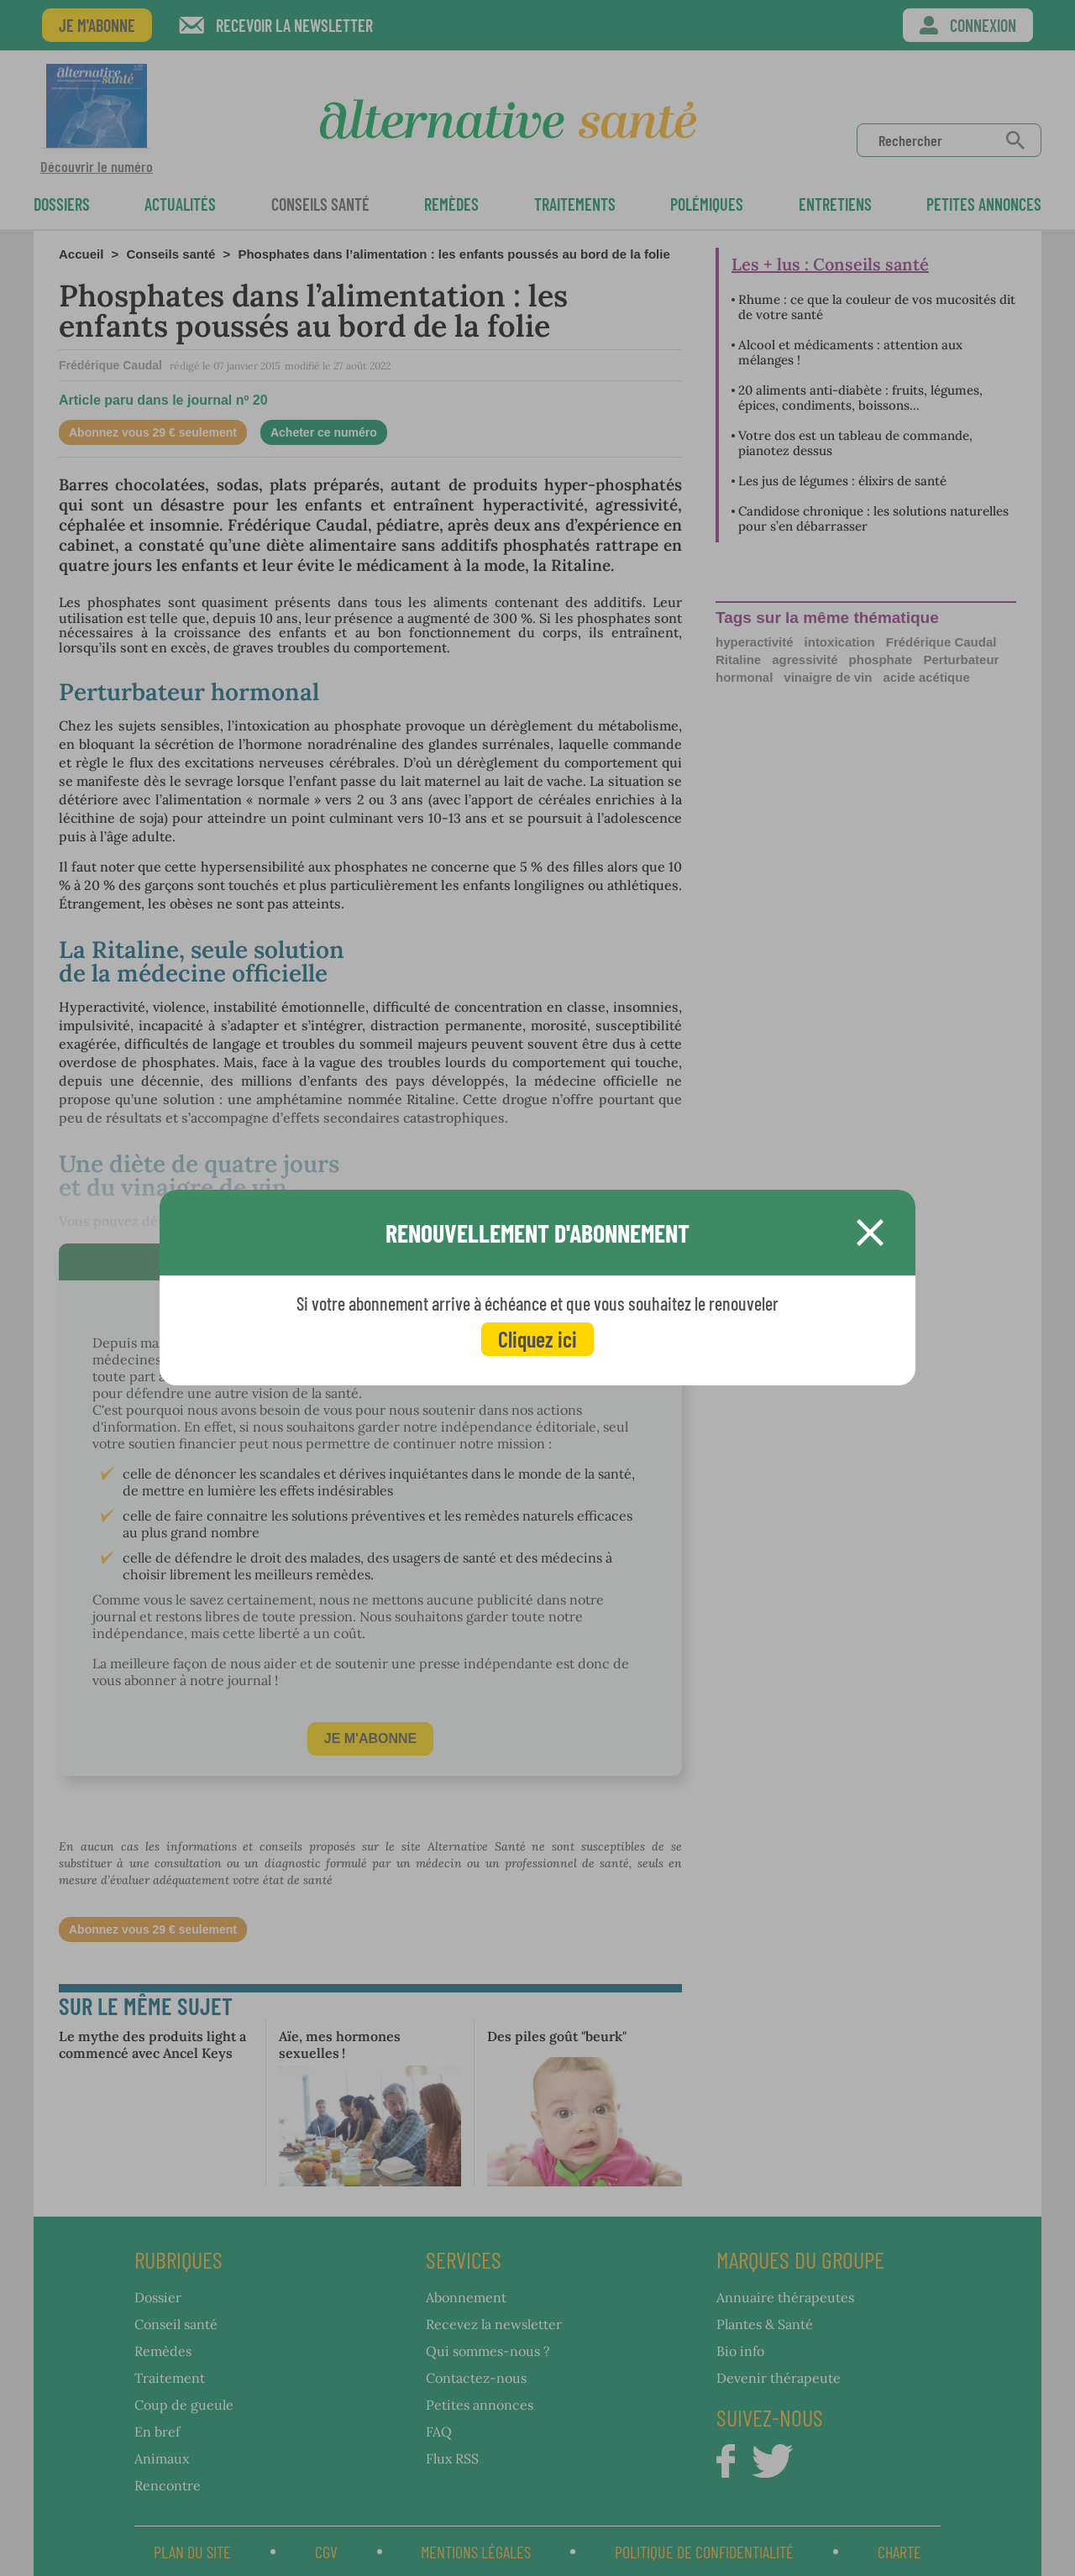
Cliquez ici (537, 1339)
